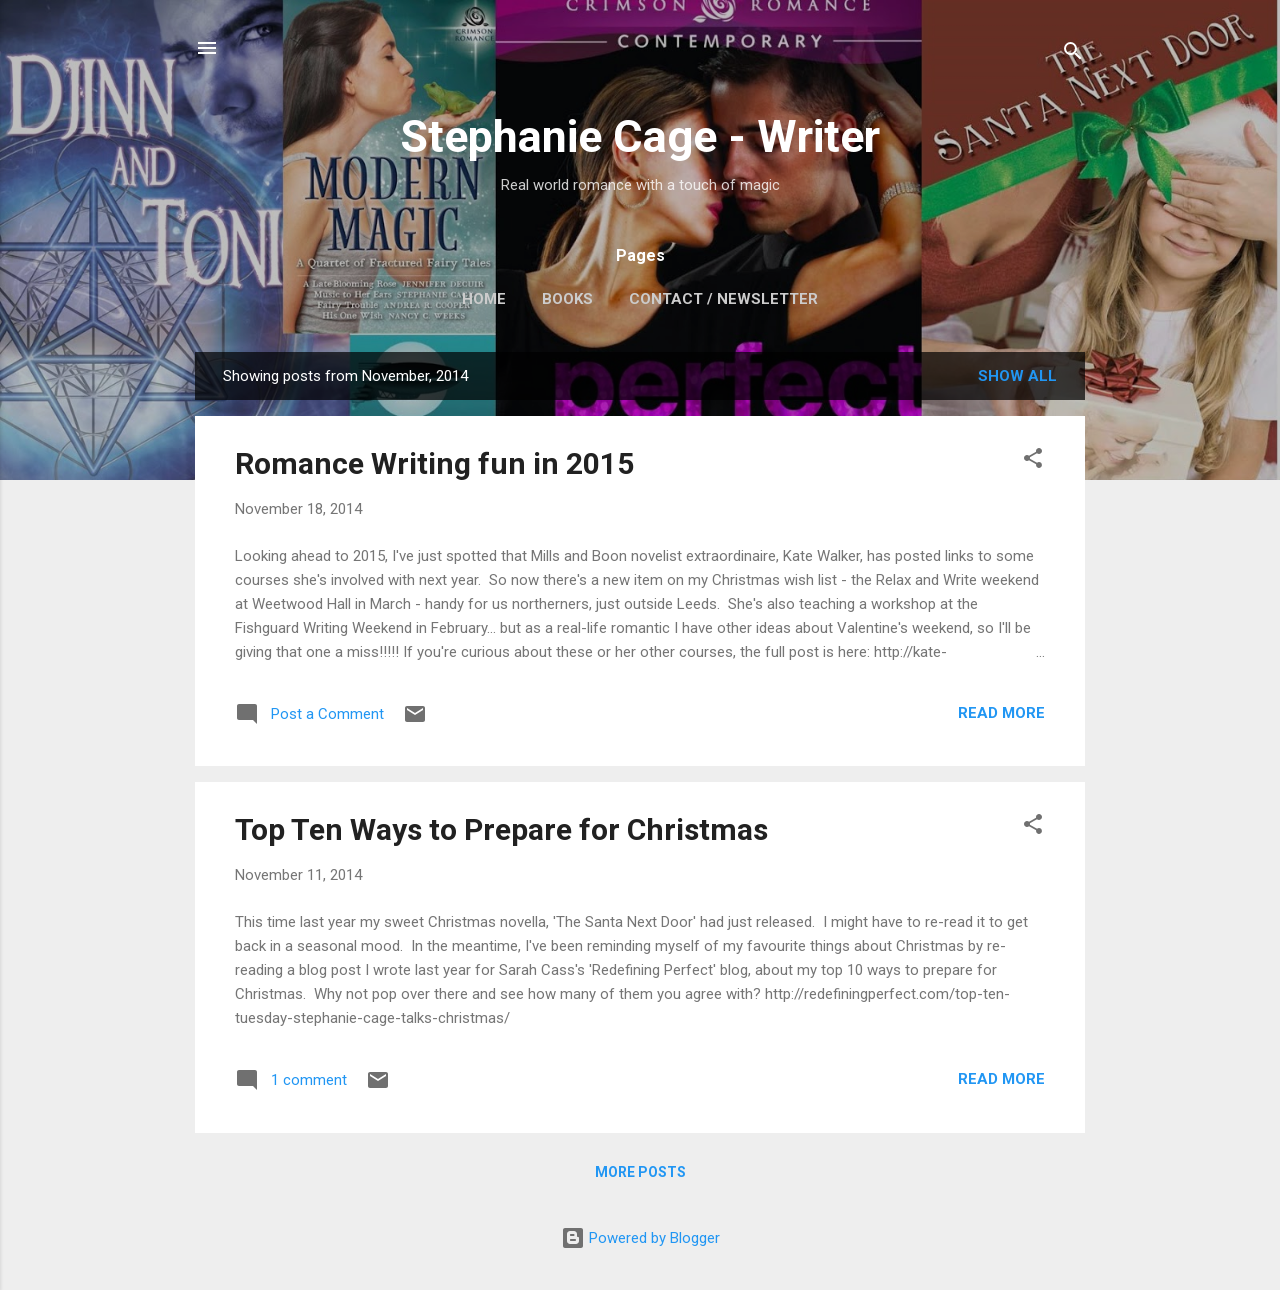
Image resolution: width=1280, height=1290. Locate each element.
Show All (1017, 376)
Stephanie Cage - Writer (640, 136)
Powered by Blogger (640, 1238)
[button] (1033, 461)
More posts (640, 1172)
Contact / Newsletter (723, 299)
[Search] (1073, 54)
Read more (1001, 713)
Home (484, 299)
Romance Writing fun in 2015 (434, 463)
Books (567, 299)
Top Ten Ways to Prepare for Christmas (501, 829)
